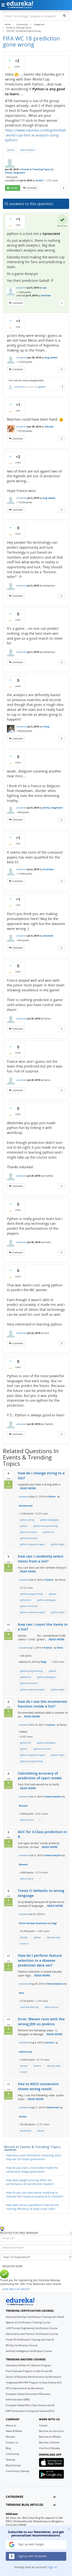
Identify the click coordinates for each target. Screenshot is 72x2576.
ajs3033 (42, 386)
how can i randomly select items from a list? (40, 1558)
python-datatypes (49, 1519)
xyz (44, 287)
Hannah (49, 426)
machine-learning (29, 2007)
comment (31, 187)
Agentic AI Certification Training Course (28, 2322)
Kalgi (43, 1661)
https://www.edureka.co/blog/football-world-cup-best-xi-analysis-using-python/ (35, 135)
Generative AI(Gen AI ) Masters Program (28, 2365)
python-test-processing (45, 1526)
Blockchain (53, 2107)
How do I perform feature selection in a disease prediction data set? (40, 1960)
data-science (27, 1819)
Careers (43, 2425)
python (10, 150)
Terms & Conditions (17, 2547)
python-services (28, 1532)
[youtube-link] (29, 2555)
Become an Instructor (51, 2431)
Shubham (48, 869)
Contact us (12, 2442)
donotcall (48, 935)
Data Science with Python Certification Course (32, 2334)
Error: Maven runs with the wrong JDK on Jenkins (41, 2021)
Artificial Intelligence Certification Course (29, 2351)
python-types (58, 1544)
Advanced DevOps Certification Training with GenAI (35, 2317)
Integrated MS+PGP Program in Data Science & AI (34, 2382)
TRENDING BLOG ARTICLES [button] (31, 2504)
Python (51, 1496)
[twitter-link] (14, 2555)
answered (21, 287)
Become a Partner (49, 2442)
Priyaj (46, 726)
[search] (64, 15)
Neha (60, 1647)
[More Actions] (63, 188)
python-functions (29, 1538)
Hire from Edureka (49, 2448)
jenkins (37, 2065)
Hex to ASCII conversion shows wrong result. (38, 2086)
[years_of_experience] (36, 2257)
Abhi (21, 1993)
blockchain (25, 2130)
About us (11, 2425)
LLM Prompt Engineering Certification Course (31, 2328)
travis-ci (24, 1943)
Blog (8, 2448)
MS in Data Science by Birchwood (24, 2388)
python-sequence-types (32, 1544)
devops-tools (53, 1937)
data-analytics (27, 150)
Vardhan (46, 295)
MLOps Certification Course (21, 2345)
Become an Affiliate (50, 2436)
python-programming (31, 1594)
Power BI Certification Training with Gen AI (30, 2339)
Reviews (10, 2436)
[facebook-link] (7, 2555)
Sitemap (10, 2459)
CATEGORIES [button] (31, 2496)
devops (24, 1937)
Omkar (23, 2116)
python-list (48, 1532)
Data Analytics (53, 1796)
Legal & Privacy (40, 2547)
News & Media (14, 2431)
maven (23, 2072)
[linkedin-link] (21, 2555)
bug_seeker (51, 357)
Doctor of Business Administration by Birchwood (33, 2376)
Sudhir (39, 180)
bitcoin (40, 2130)
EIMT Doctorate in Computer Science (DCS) (30, 2411)
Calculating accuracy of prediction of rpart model (40, 1775)
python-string (27, 1519)
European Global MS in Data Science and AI (30, 2405)
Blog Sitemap (13, 2465)
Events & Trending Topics (36, 169)
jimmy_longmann (15, 172)
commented (19, 386)
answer (14, 187)
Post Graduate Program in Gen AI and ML (29, 2371)
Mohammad (26, 1505)
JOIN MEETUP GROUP (16, 2289)
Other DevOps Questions (33, 1923)
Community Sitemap (17, 2471)
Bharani (23, 1805)
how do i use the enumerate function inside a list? (42, 1704)
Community (12, 2454)
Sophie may (25, 2051)
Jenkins (50, 2042)
